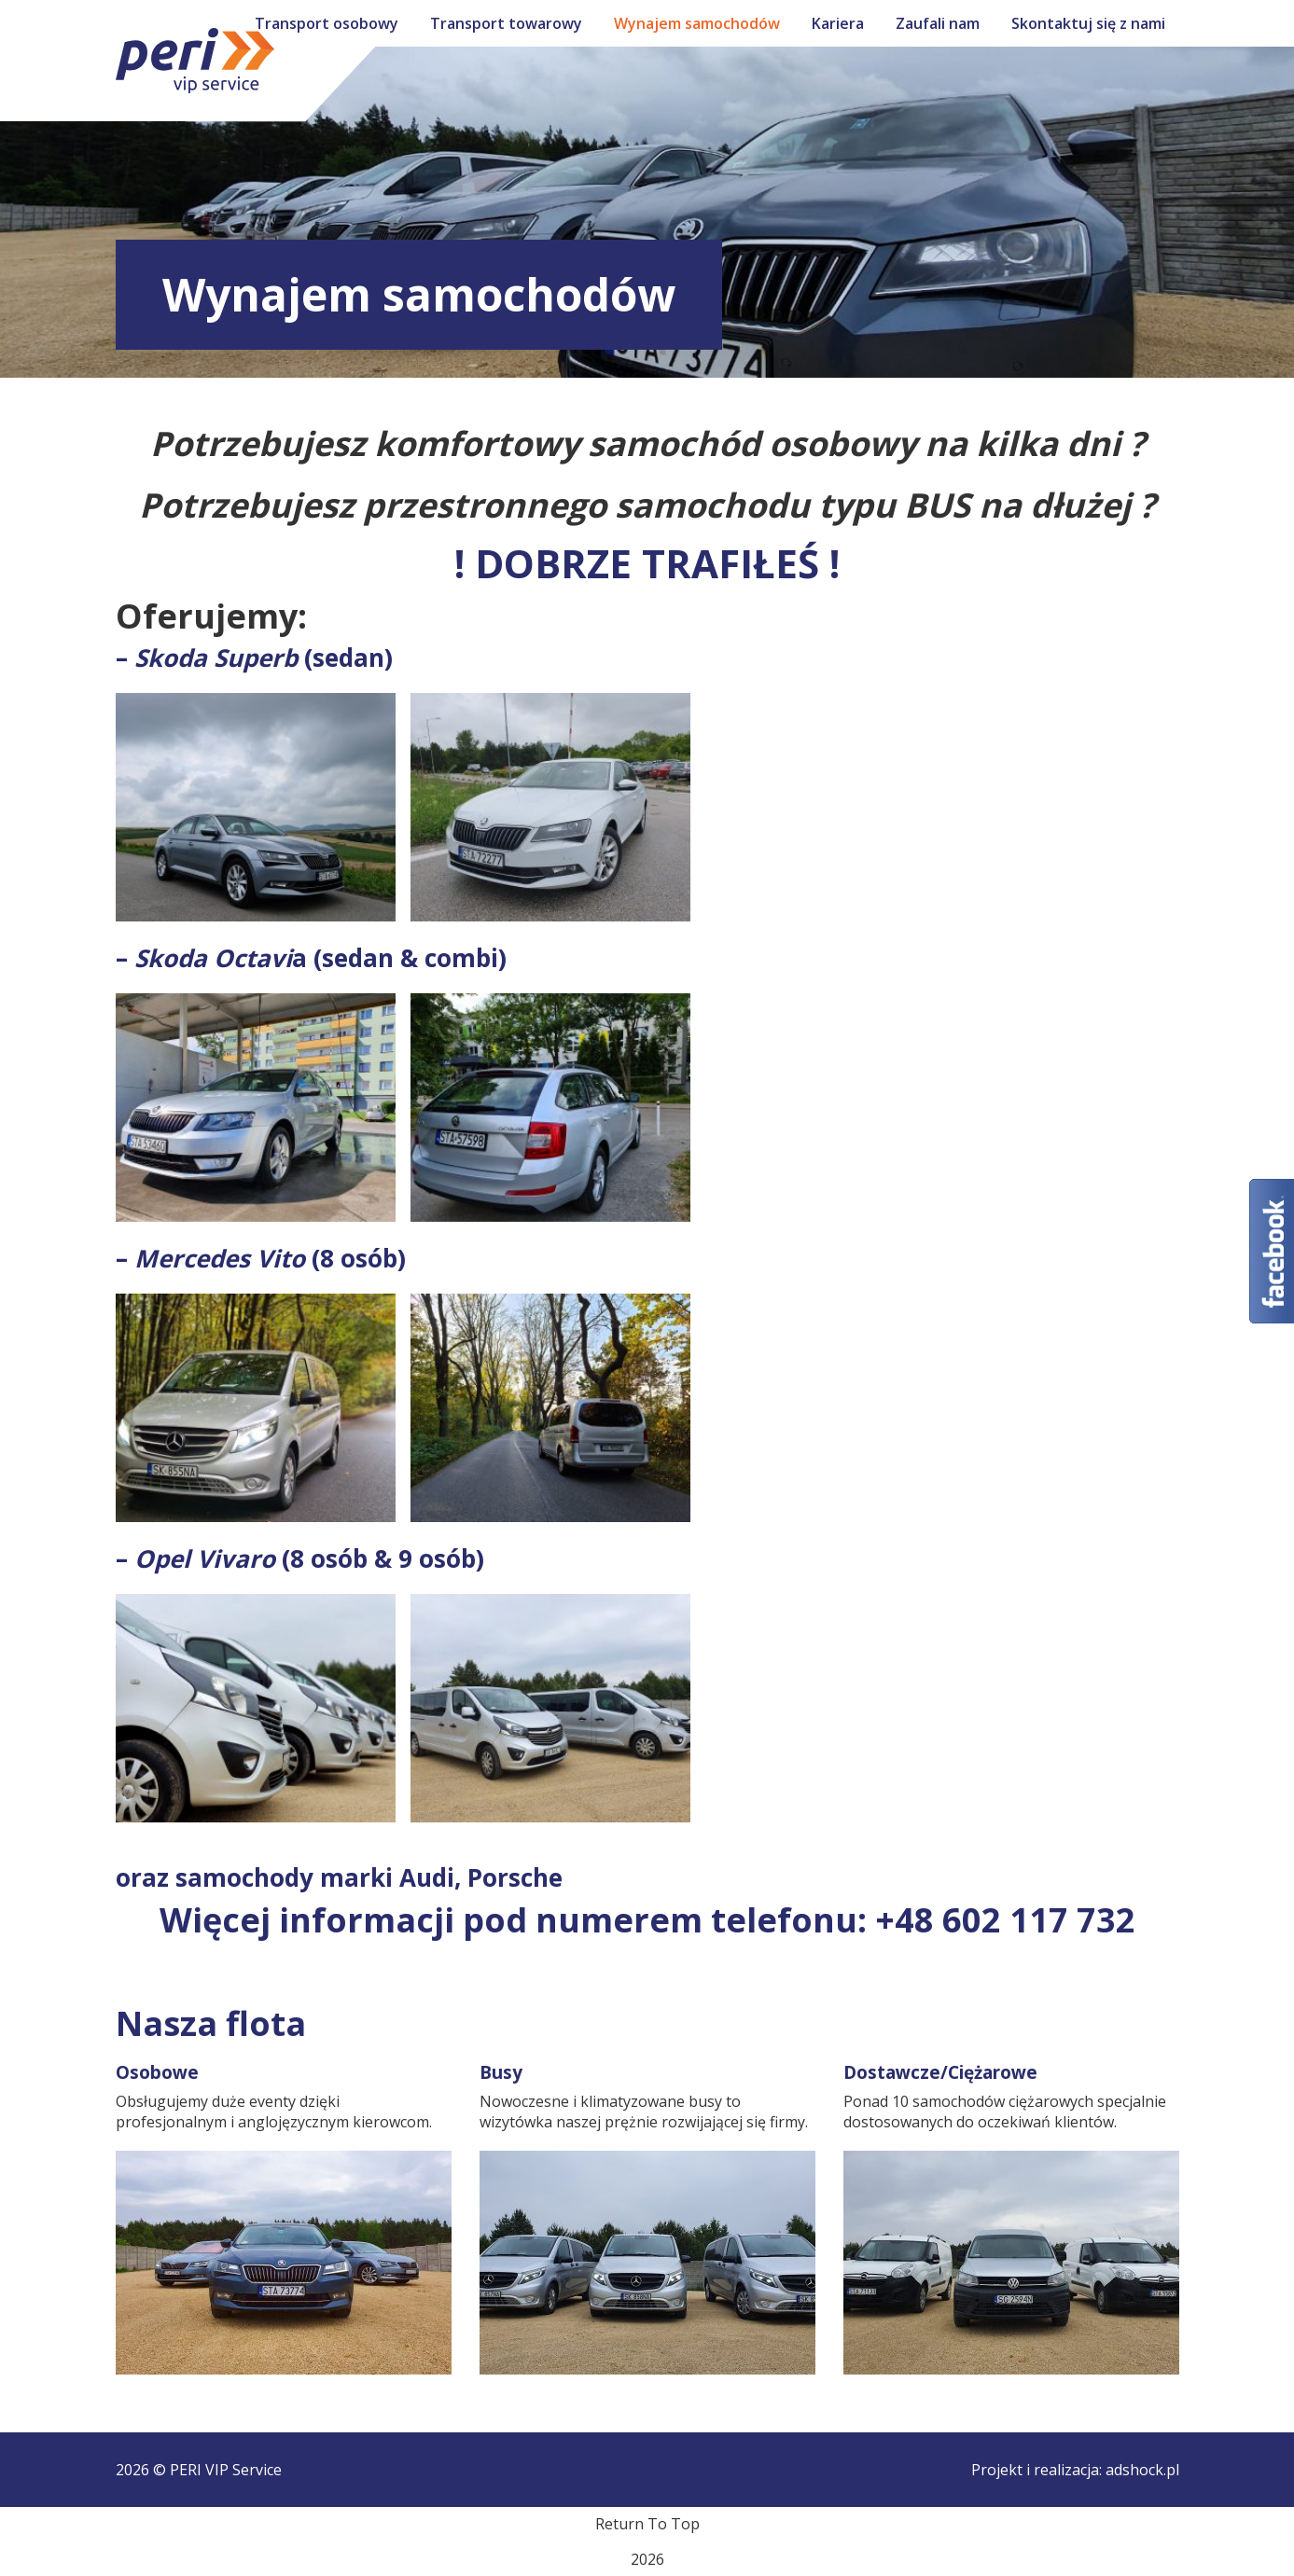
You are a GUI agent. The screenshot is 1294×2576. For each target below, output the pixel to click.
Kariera (838, 23)
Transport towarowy (506, 23)
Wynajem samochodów (697, 23)
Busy (501, 2072)
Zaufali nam (938, 23)
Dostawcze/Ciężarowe (940, 2072)
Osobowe (157, 2072)
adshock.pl (1142, 2469)
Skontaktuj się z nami (1088, 23)
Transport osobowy (326, 23)
